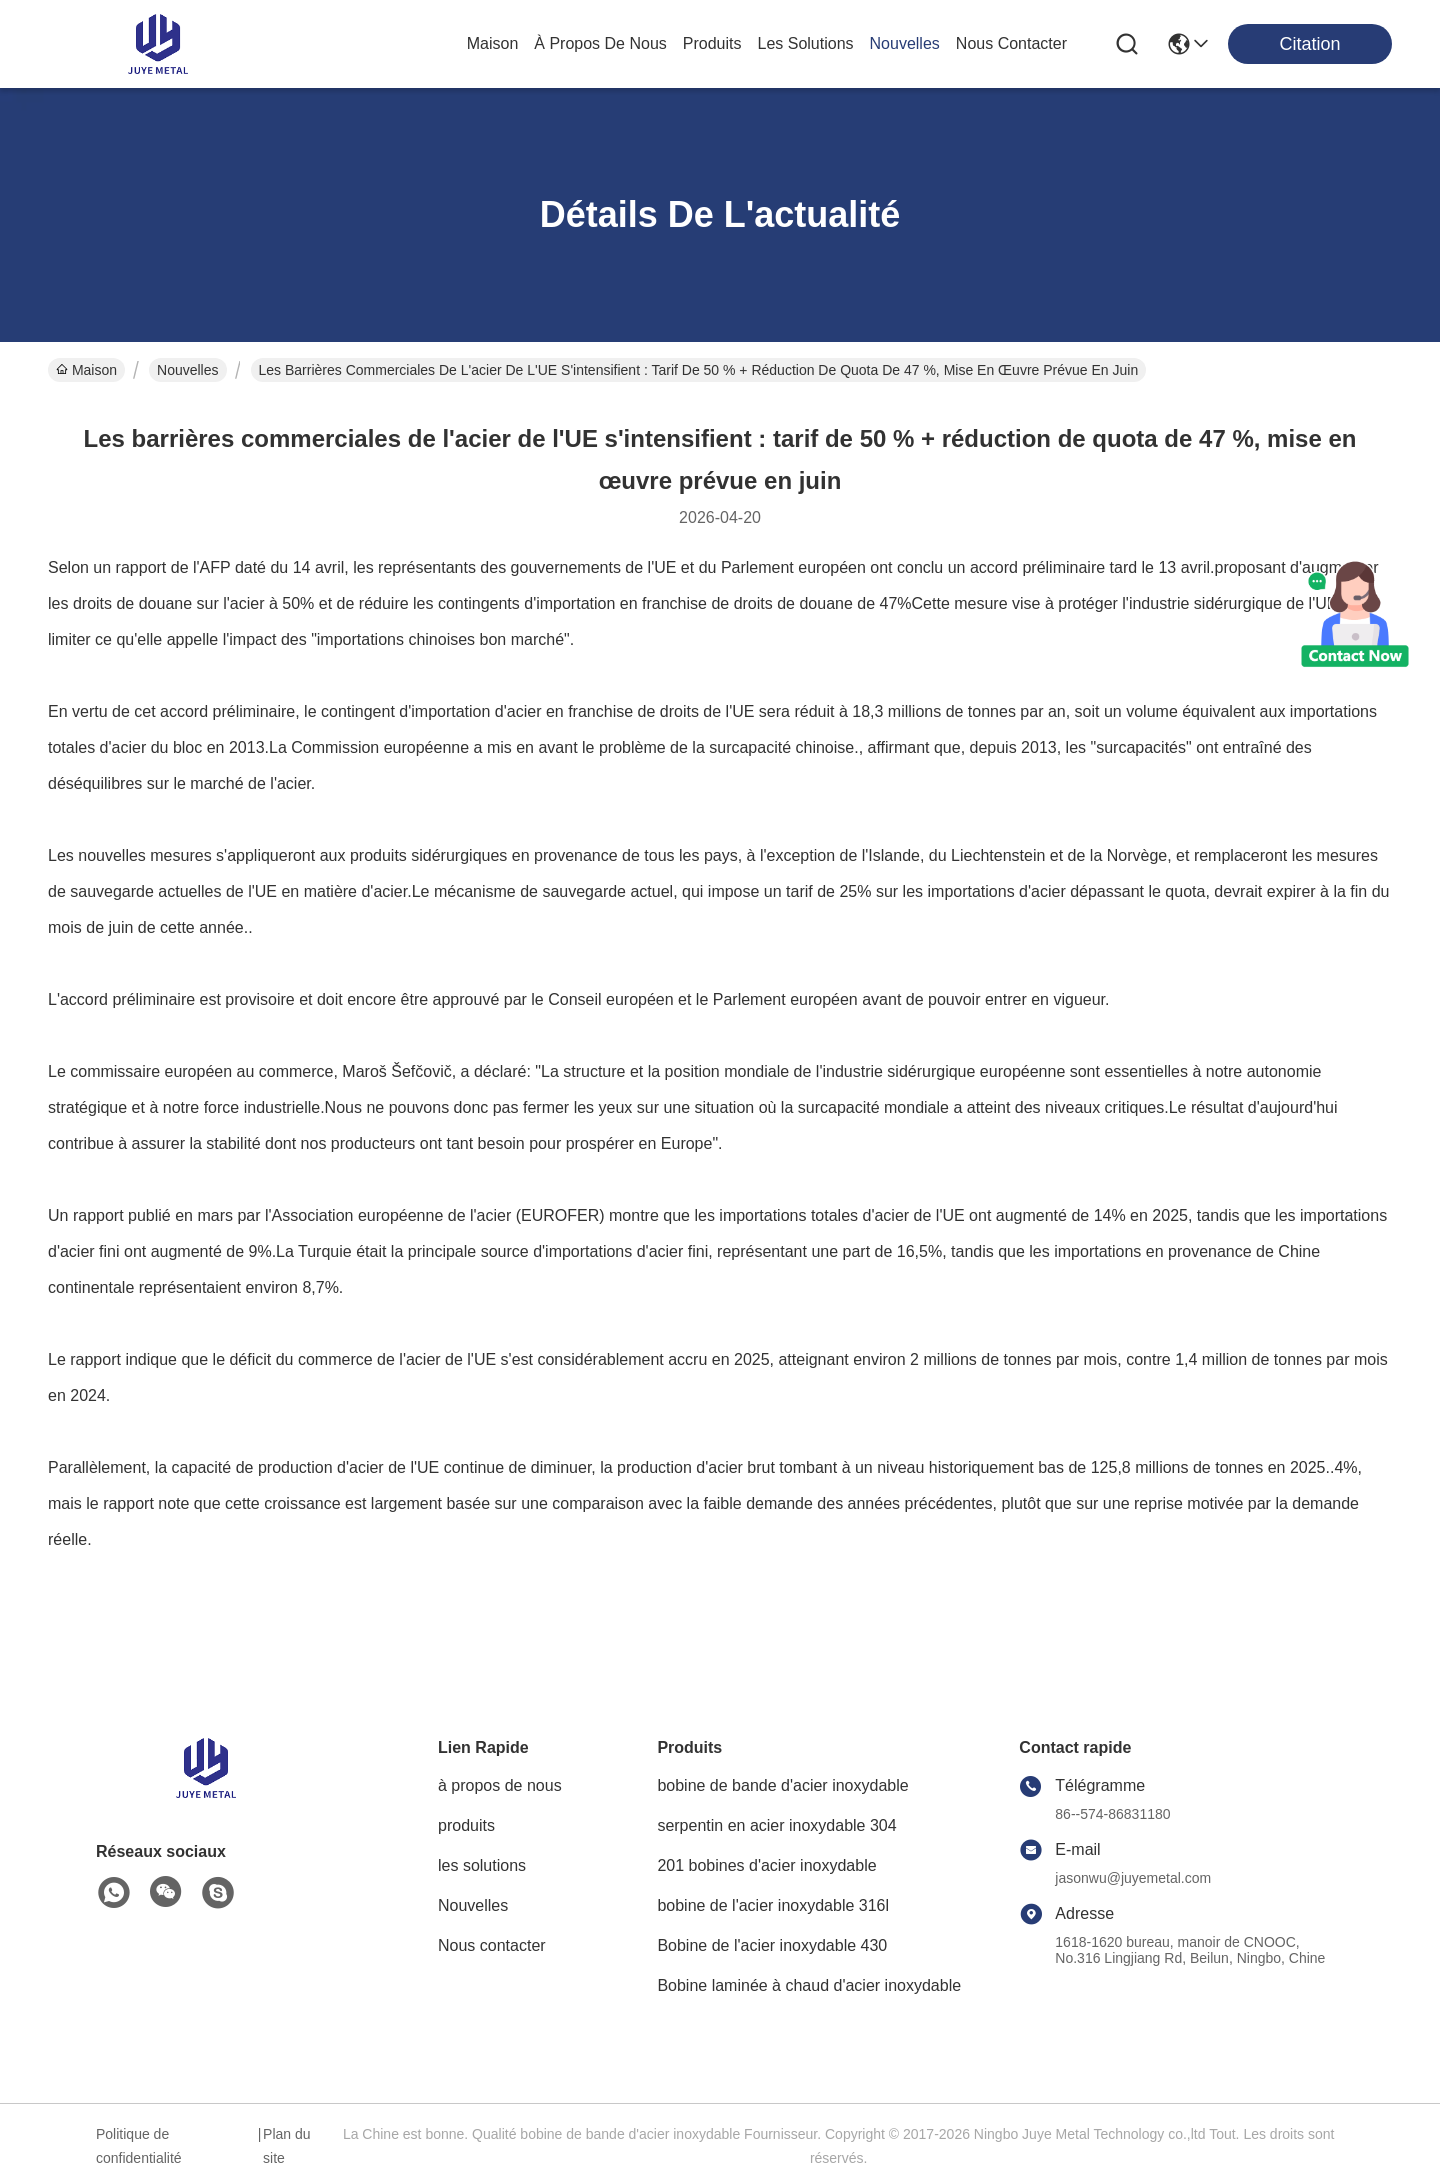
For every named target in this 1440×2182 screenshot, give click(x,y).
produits (712, 43)
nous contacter (1011, 43)
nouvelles (905, 43)
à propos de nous (600, 43)
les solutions (806, 43)
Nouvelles (187, 370)
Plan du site (286, 2146)
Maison (493, 43)
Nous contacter (492, 1945)
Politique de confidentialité (139, 2146)
